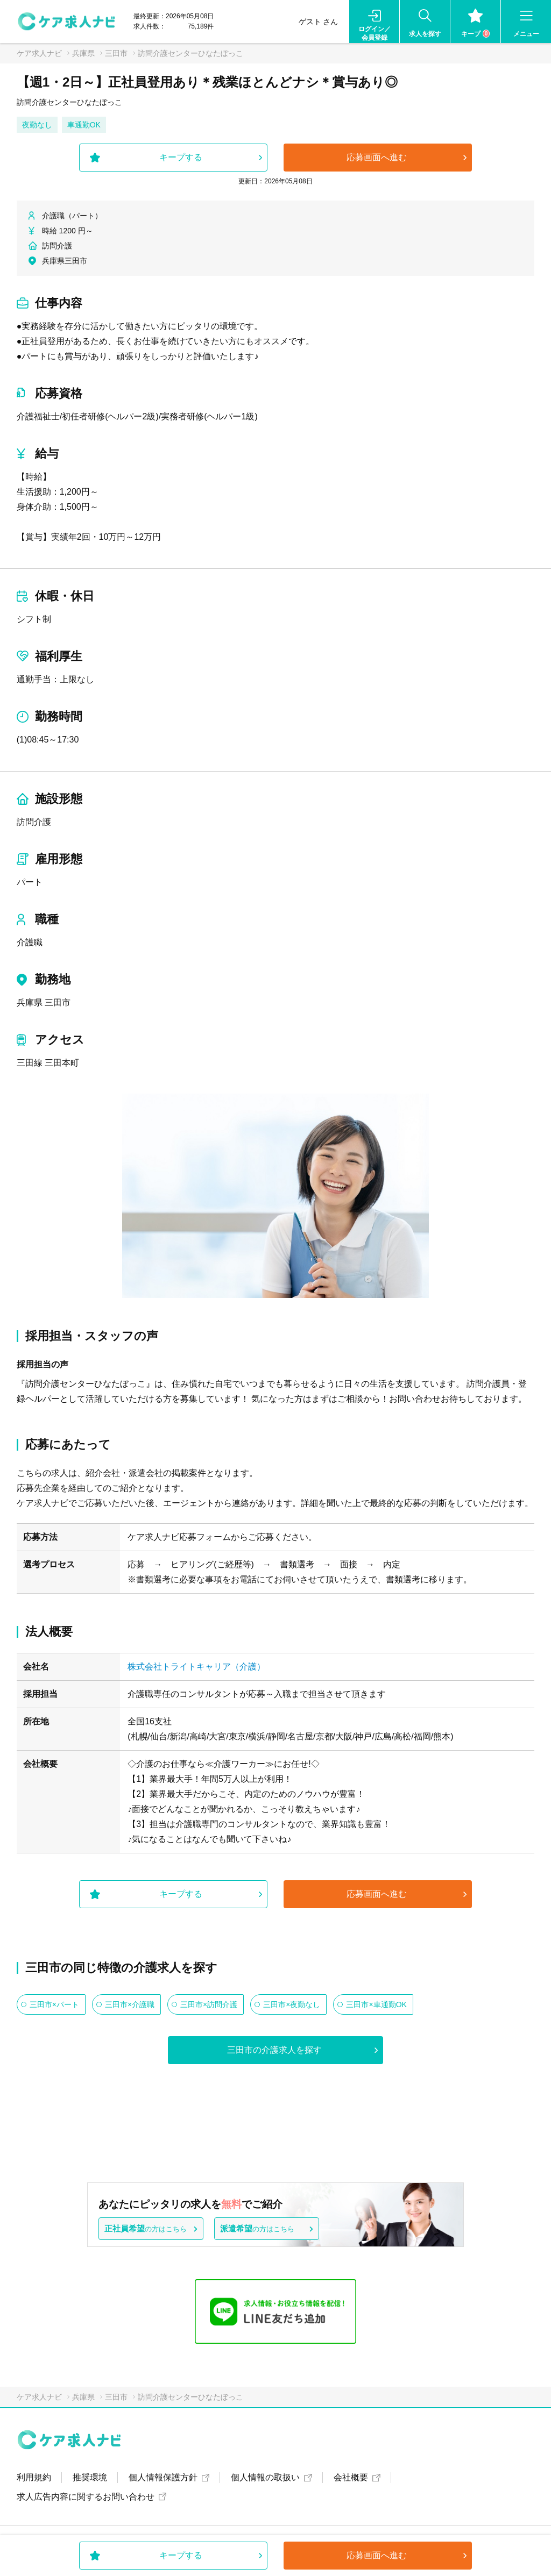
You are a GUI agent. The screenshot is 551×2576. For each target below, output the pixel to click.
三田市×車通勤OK (376, 2004)
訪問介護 (34, 821)
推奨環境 (90, 2477)
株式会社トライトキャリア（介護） (196, 1666)
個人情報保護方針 (163, 2477)
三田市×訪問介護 (208, 2004)
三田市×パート (54, 2004)
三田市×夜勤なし (291, 2004)
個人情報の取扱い (265, 2477)
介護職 (30, 942)
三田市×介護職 (129, 2004)
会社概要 (351, 2477)
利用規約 (34, 2477)
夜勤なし (37, 124)
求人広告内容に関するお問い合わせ (85, 2496)
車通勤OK (84, 124)
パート (30, 882)
